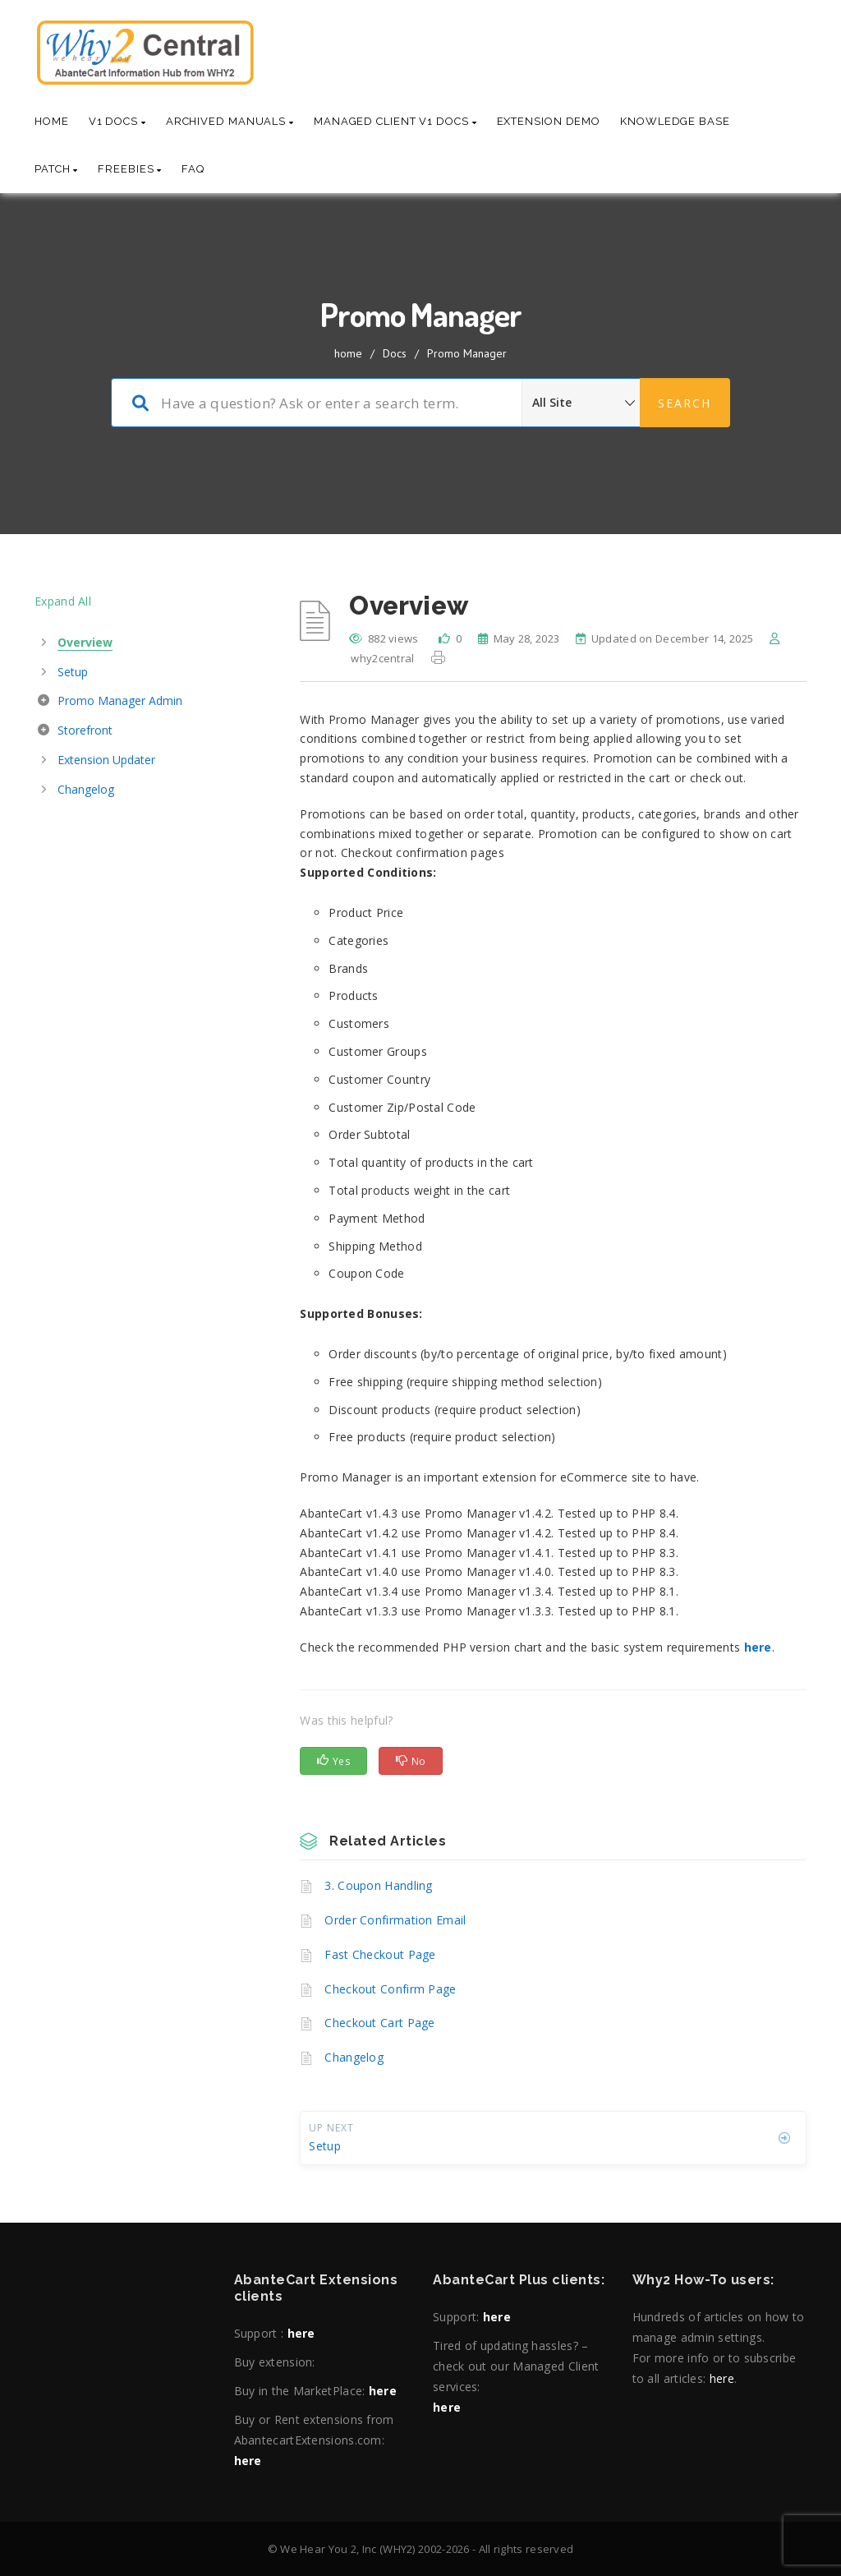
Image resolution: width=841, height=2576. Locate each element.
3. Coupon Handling (378, 1885)
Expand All (62, 601)
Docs (395, 353)
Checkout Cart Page (379, 2022)
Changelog (354, 2057)
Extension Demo (549, 121)
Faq (193, 169)
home (348, 353)
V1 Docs (117, 121)
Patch (56, 169)
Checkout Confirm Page (390, 1989)
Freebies (130, 169)
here (301, 2333)
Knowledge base (675, 121)
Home (51, 121)
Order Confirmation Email (395, 1920)
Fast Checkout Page (379, 1954)
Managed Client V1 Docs (395, 121)
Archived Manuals (230, 121)
